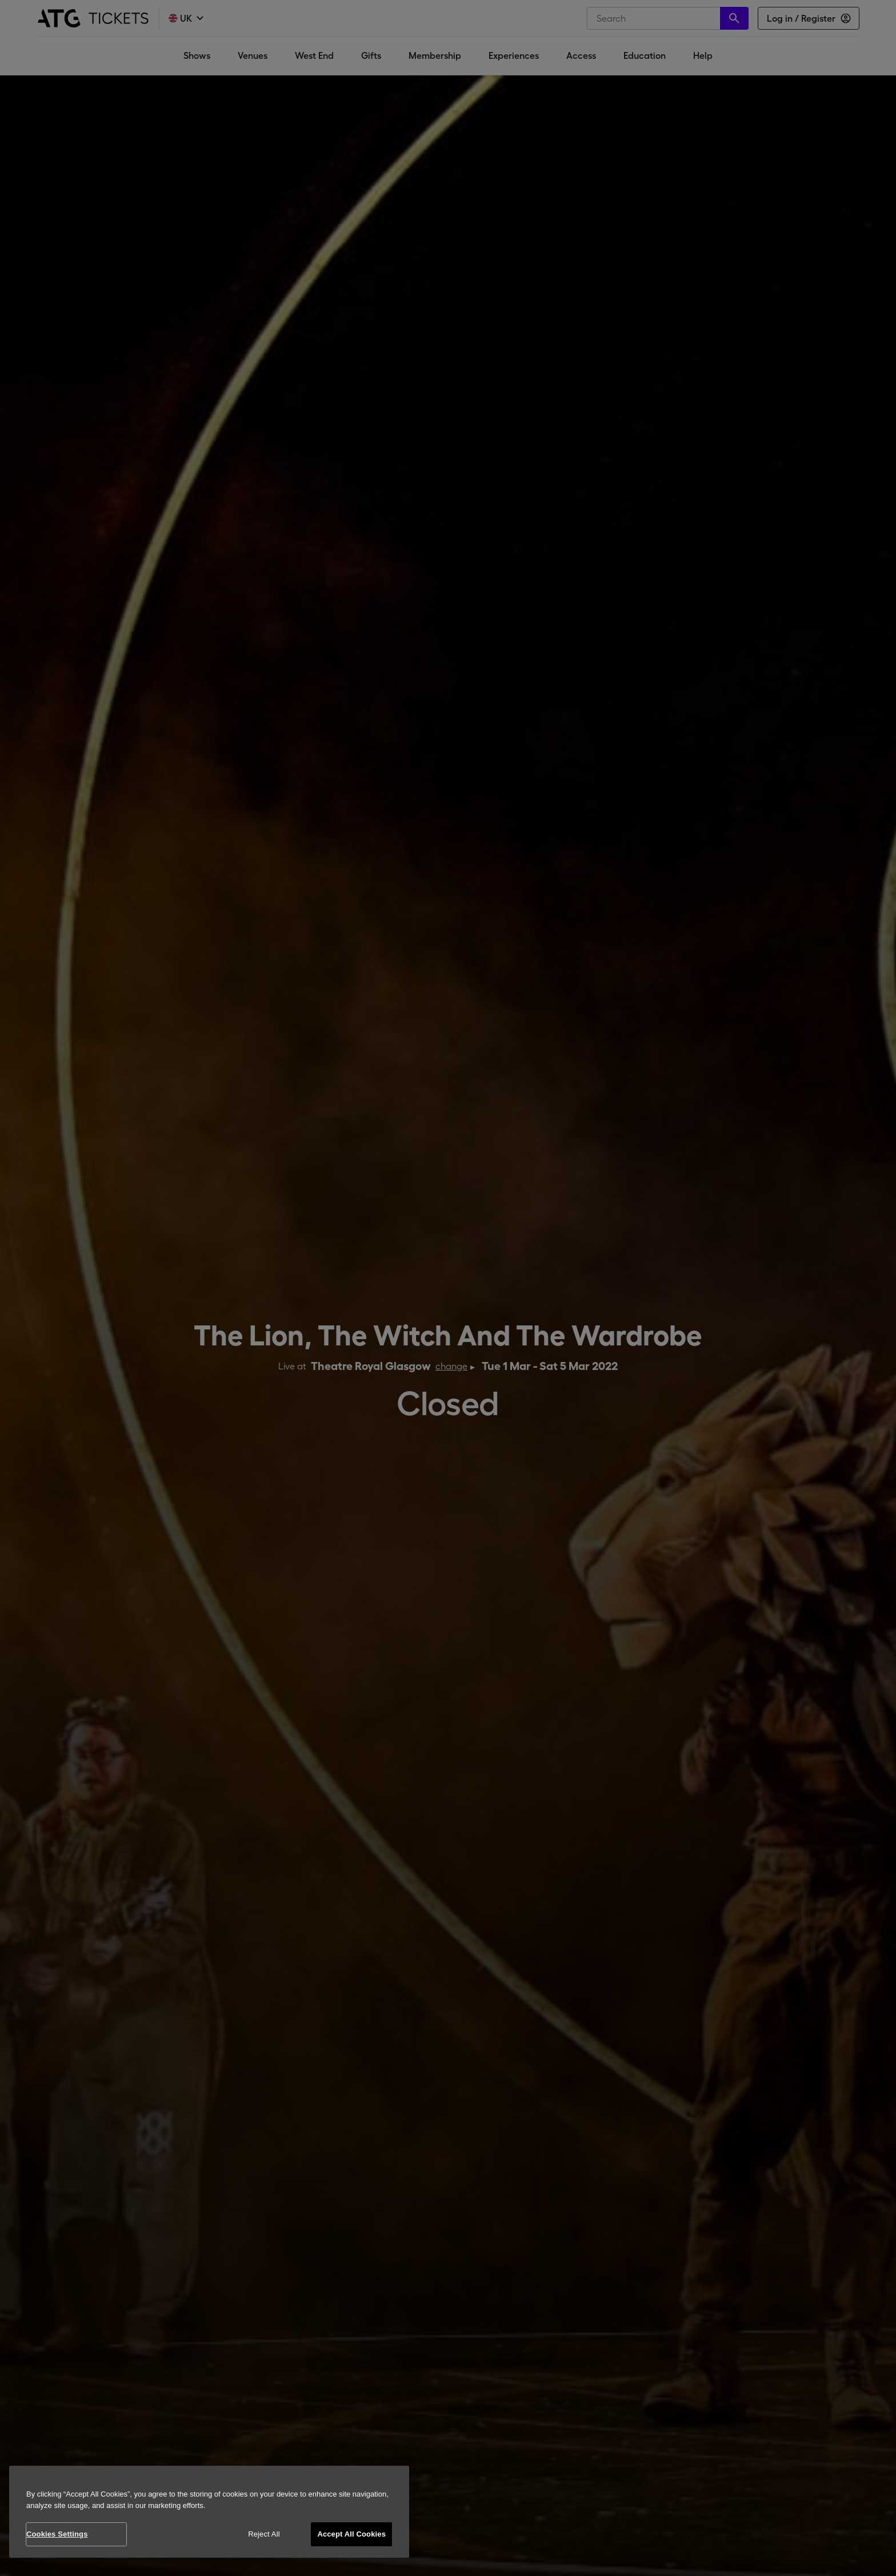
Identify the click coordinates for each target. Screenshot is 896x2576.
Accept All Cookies (351, 2534)
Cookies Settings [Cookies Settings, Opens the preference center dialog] (57, 2534)
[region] (209, 2512)
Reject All (264, 2534)
